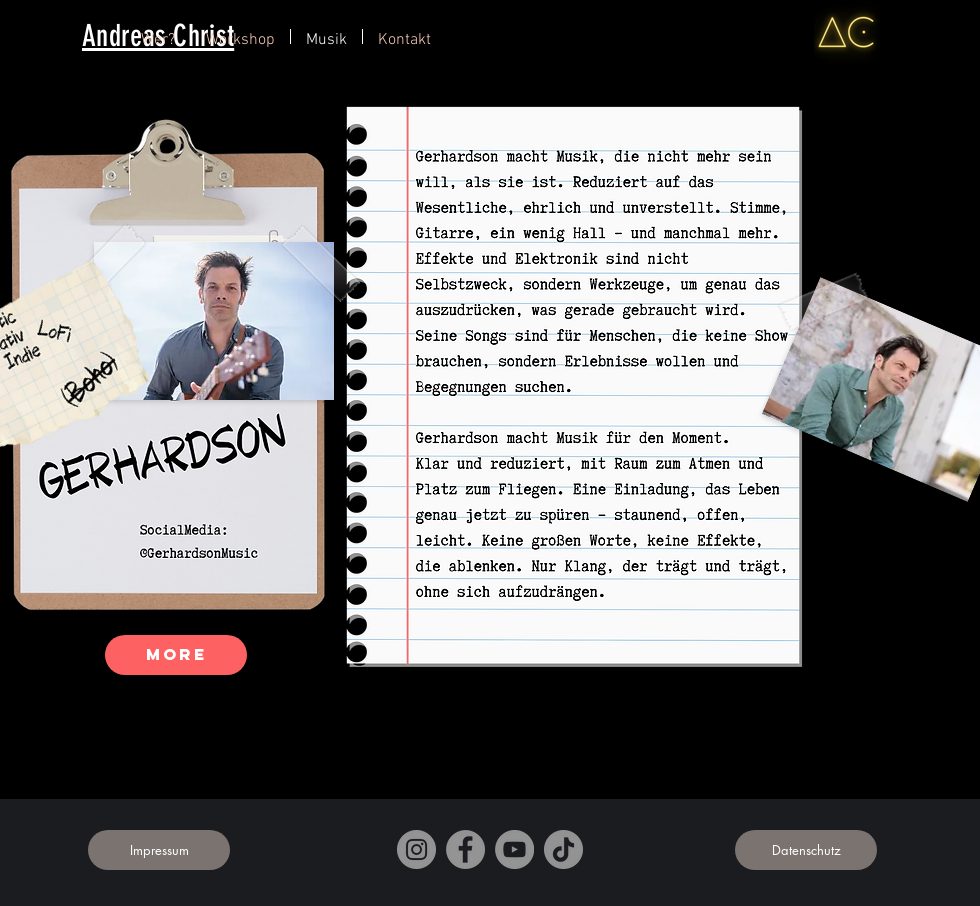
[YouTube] (514, 849)
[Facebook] (465, 849)
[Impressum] (159, 850)
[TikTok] (563, 849)
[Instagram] (416, 849)
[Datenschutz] (806, 850)
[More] (176, 655)
